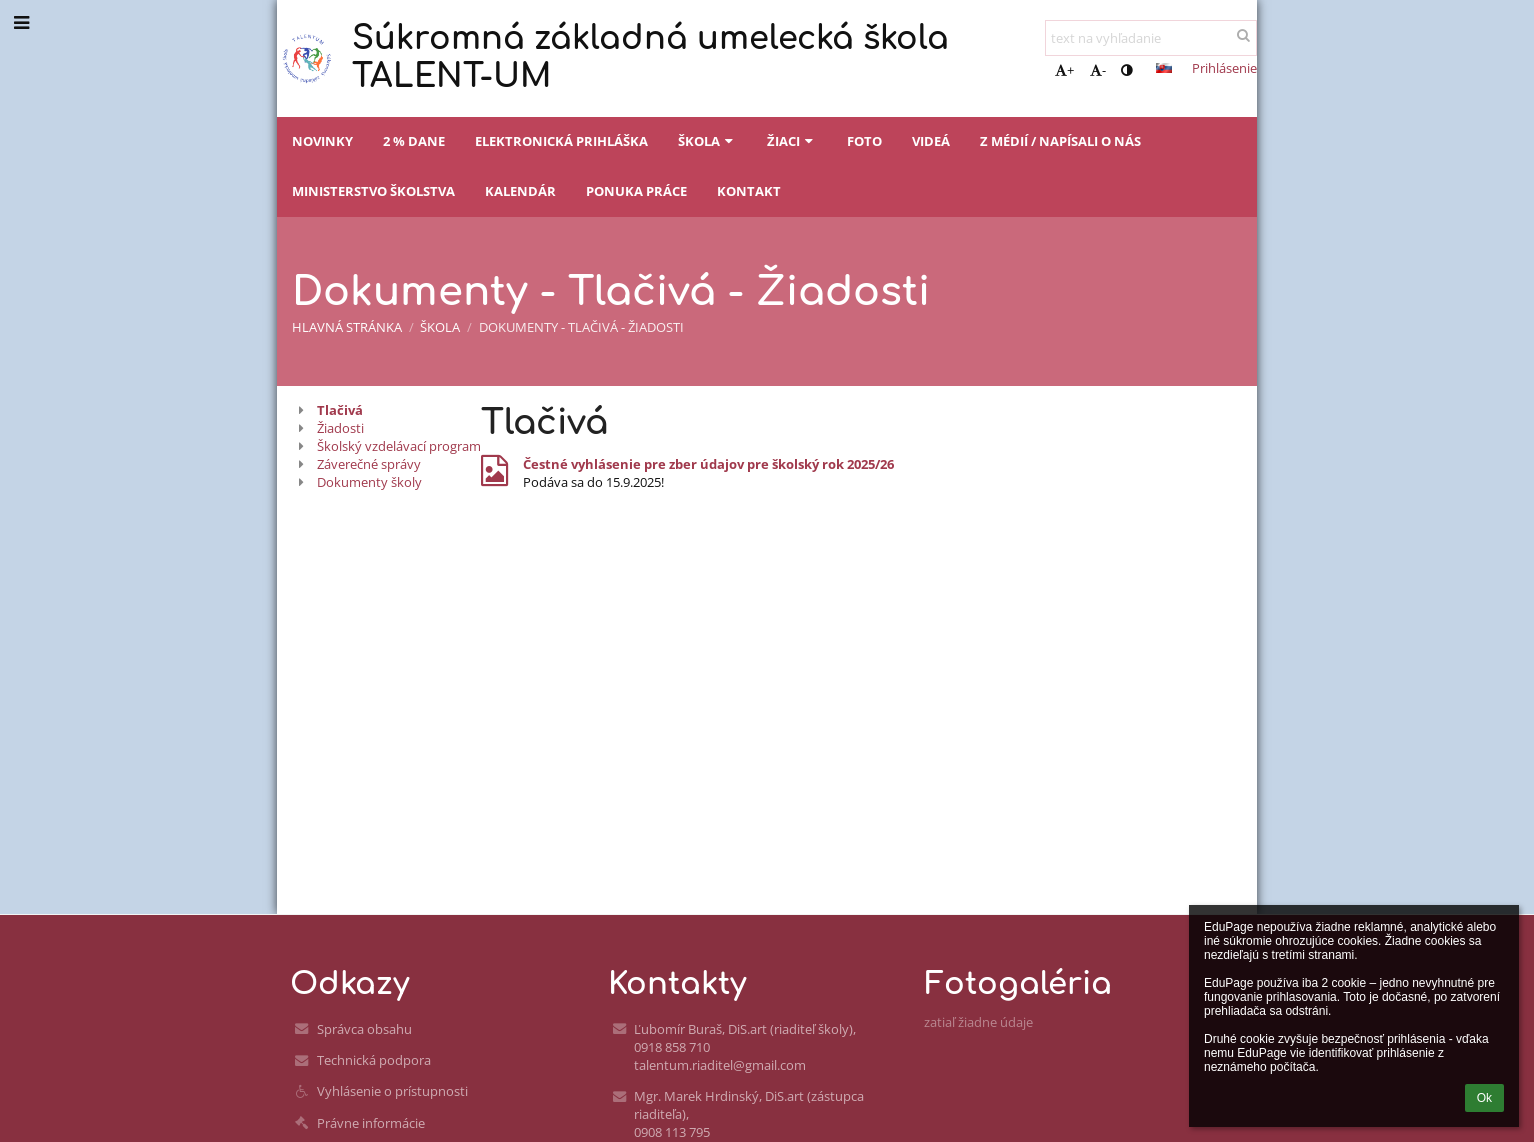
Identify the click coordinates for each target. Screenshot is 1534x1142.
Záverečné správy (369, 464)
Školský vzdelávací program (399, 446)
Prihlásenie (1224, 68)
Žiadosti (340, 428)
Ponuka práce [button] (636, 191)
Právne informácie (371, 1123)
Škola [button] (707, 141)
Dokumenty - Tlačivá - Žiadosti (581, 327)
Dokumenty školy (369, 482)
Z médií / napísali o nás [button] (1060, 141)
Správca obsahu (364, 1029)
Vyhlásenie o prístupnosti (392, 1091)
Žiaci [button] (792, 141)
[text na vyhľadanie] (1151, 38)
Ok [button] (1484, 1098)
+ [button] (1064, 70)
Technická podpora (374, 1060)
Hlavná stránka (347, 327)
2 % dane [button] (414, 141)
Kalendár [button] (520, 191)
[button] (1164, 68)
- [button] (1098, 70)
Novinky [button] (322, 141)
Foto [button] (864, 141)
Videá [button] (931, 141)
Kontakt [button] (749, 191)
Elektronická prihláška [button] (561, 141)
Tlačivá (340, 410)
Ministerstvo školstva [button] (373, 191)
